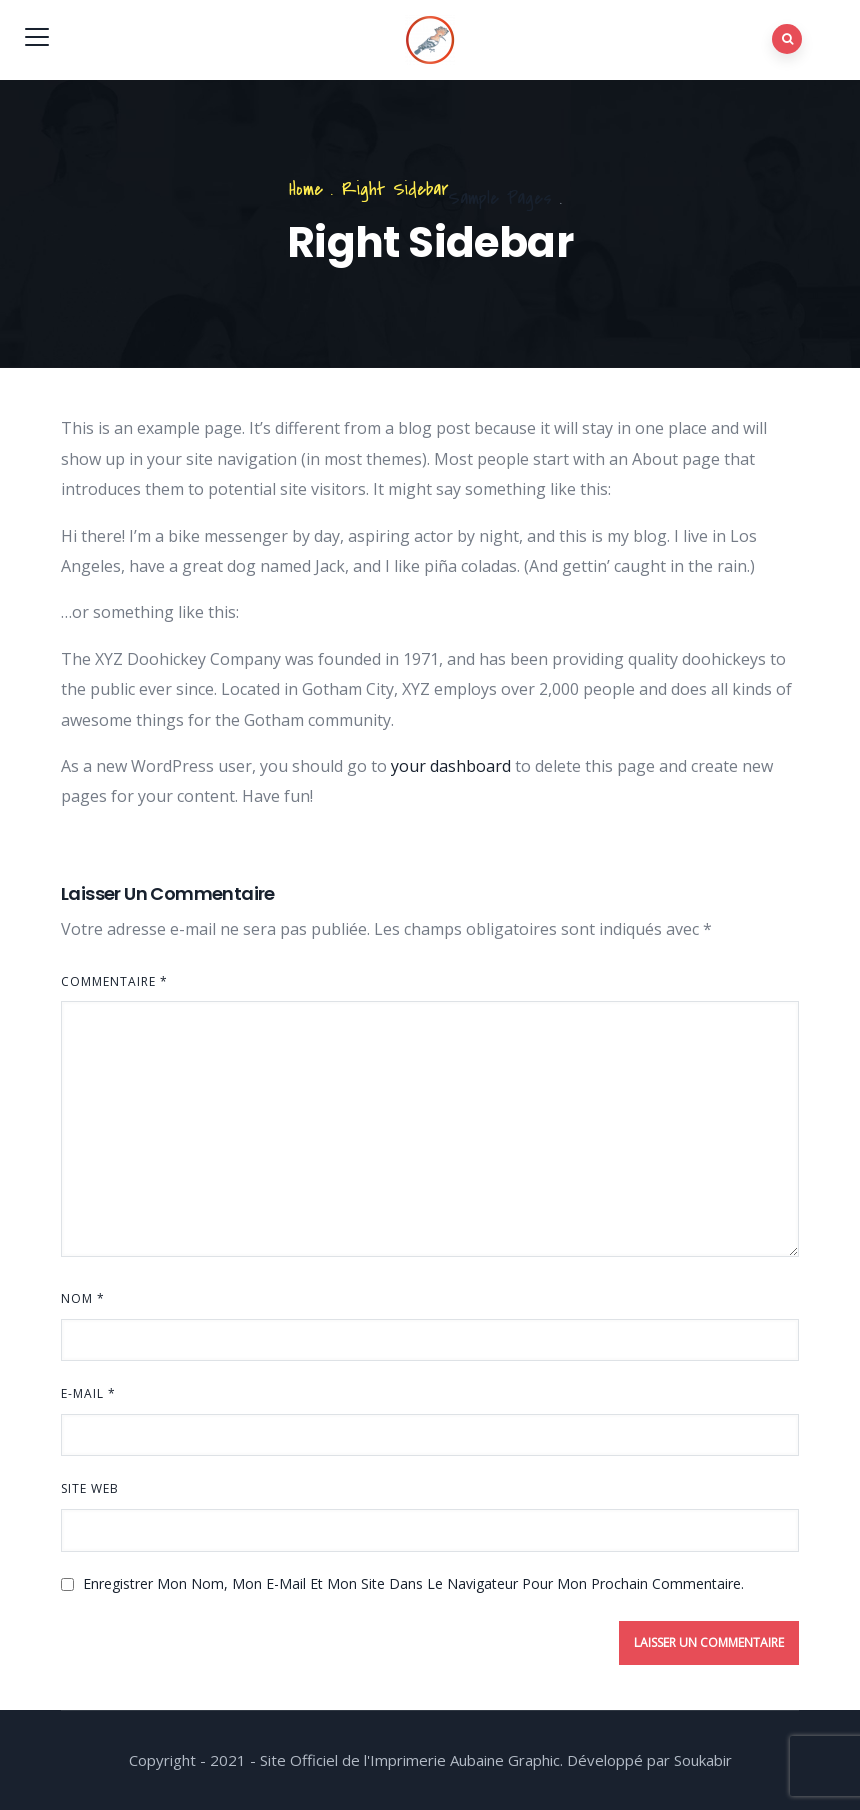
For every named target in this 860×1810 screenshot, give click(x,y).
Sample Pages (500, 198)
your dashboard (451, 766)
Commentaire (114, 981)
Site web (90, 1488)
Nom (83, 1298)
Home (306, 189)
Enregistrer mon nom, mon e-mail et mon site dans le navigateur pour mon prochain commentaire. (413, 1583)
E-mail (88, 1393)
